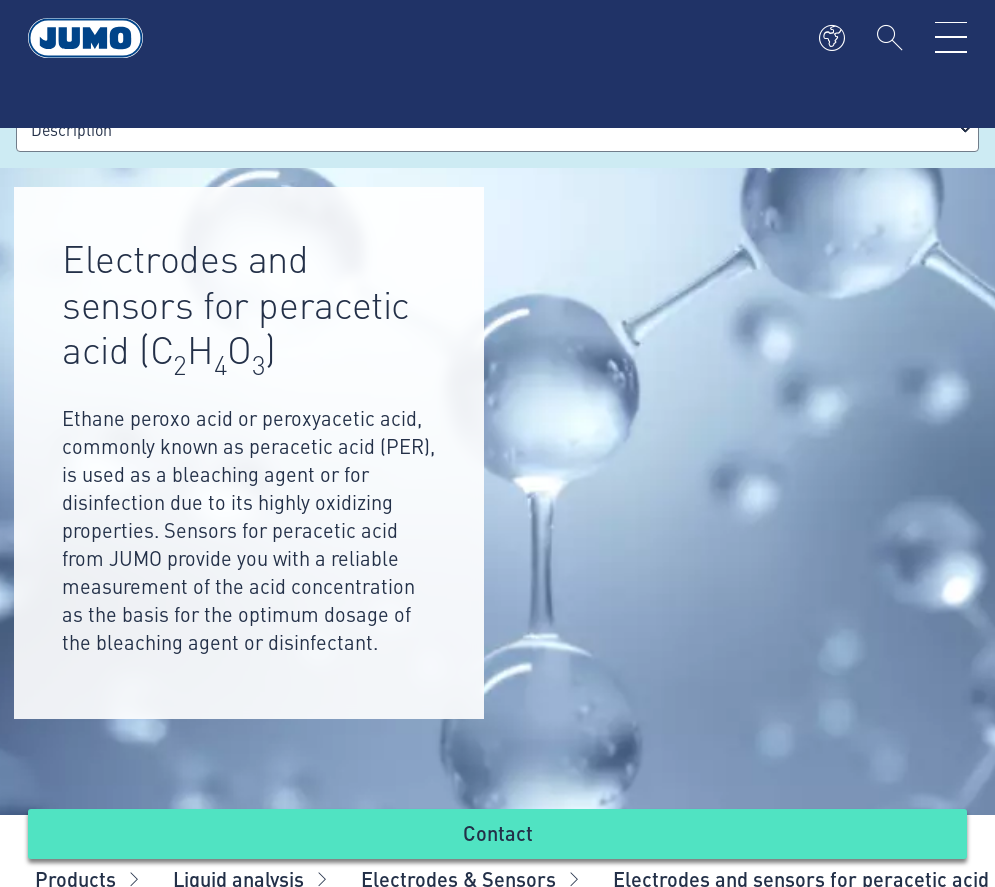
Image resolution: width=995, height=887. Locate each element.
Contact (498, 832)
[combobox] (497, 129)
